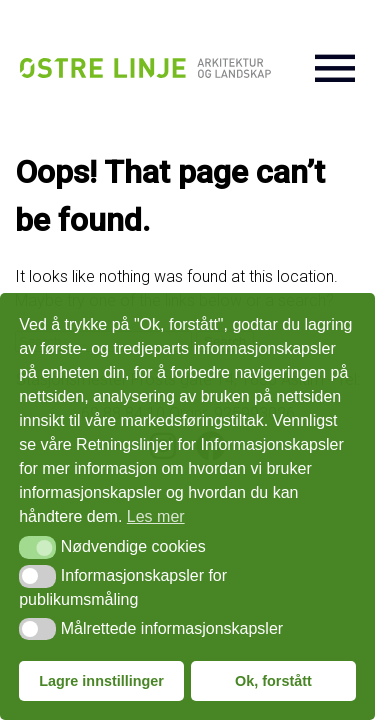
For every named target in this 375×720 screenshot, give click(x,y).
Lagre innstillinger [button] (101, 681)
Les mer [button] (156, 516)
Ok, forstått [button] (273, 681)
